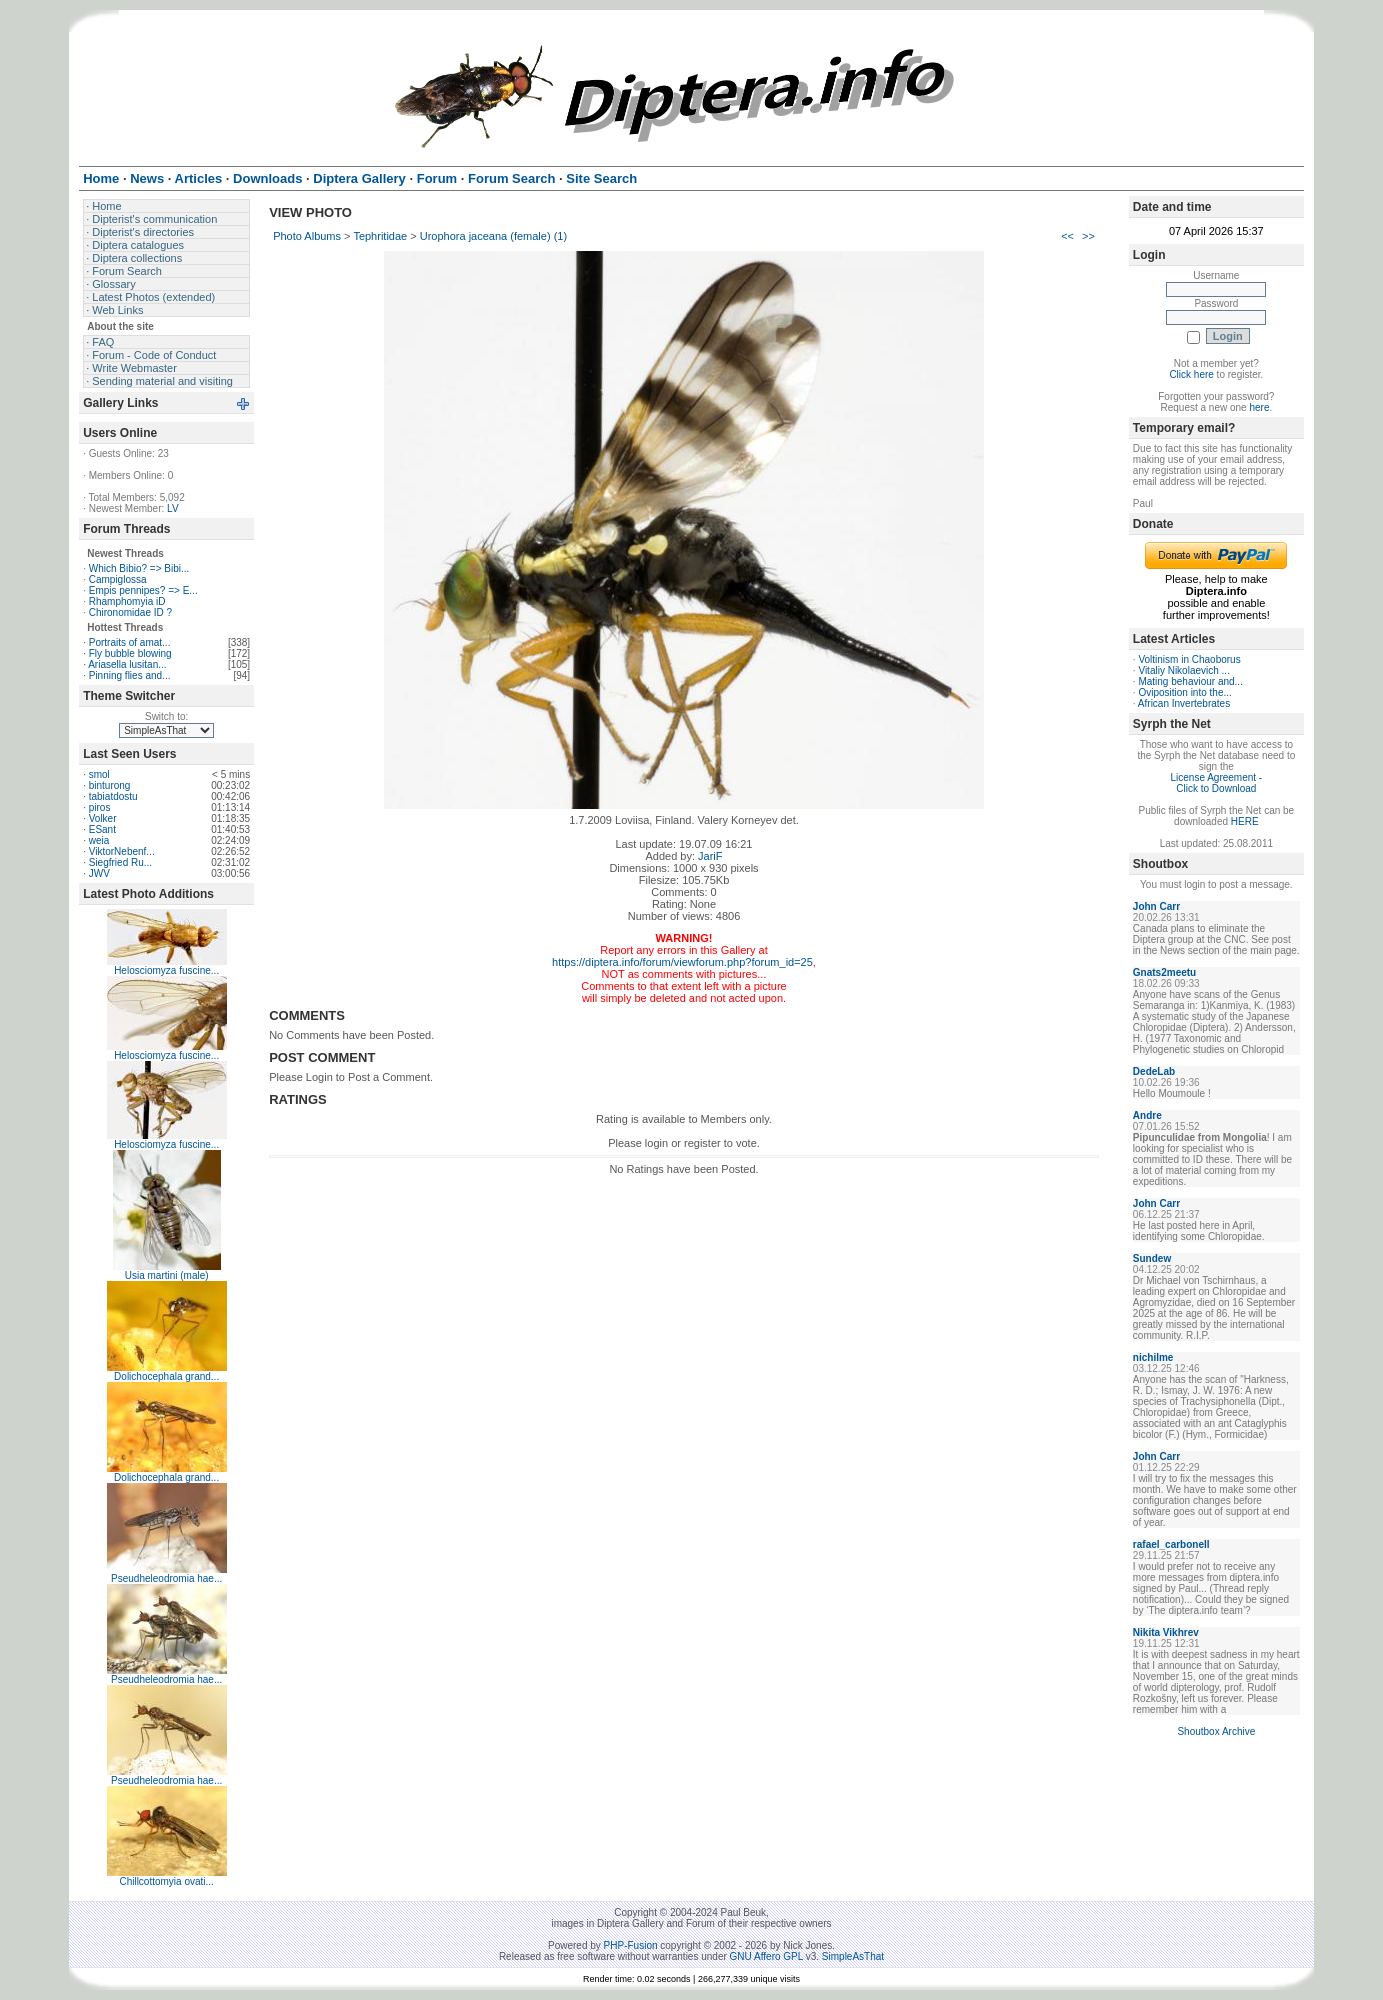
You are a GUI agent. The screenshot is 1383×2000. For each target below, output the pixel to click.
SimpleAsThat (853, 1956)
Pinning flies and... (130, 675)
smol (99, 774)
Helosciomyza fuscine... (166, 970)
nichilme (1153, 1357)
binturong (110, 785)
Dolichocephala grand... (166, 1376)
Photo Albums (307, 236)
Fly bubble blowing (130, 653)
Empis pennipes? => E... (143, 590)
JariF (710, 856)
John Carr (1156, 906)
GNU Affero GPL (766, 1956)
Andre (1147, 1115)
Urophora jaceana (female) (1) (493, 236)
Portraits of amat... (130, 642)
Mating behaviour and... (1190, 681)
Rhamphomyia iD (127, 601)
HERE (1245, 821)
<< (1067, 236)
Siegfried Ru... (120, 862)
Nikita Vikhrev (1166, 1632)
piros (100, 807)
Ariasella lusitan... (127, 664)
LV (173, 508)
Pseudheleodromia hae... (166, 1578)
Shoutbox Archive (1216, 1731)
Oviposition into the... (1184, 692)
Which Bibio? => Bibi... (139, 568)
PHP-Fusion (631, 1945)
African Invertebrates (1184, 703)
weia (99, 840)
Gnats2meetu (1164, 972)
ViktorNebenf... (122, 851)
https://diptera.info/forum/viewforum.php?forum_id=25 (682, 962)
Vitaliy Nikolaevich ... (1184, 670)
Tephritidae (380, 236)
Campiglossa (118, 579)
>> (1088, 236)
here (1259, 407)
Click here (1191, 374)
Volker (103, 818)
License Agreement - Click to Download (1216, 783)
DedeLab (1154, 1071)
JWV (99, 873)
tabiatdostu (113, 796)
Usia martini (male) (167, 1275)
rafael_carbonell (1171, 1544)
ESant (102, 829)
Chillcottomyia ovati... (166, 1881)
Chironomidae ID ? (130, 612)
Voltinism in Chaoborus (1189, 659)
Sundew (1152, 1258)
